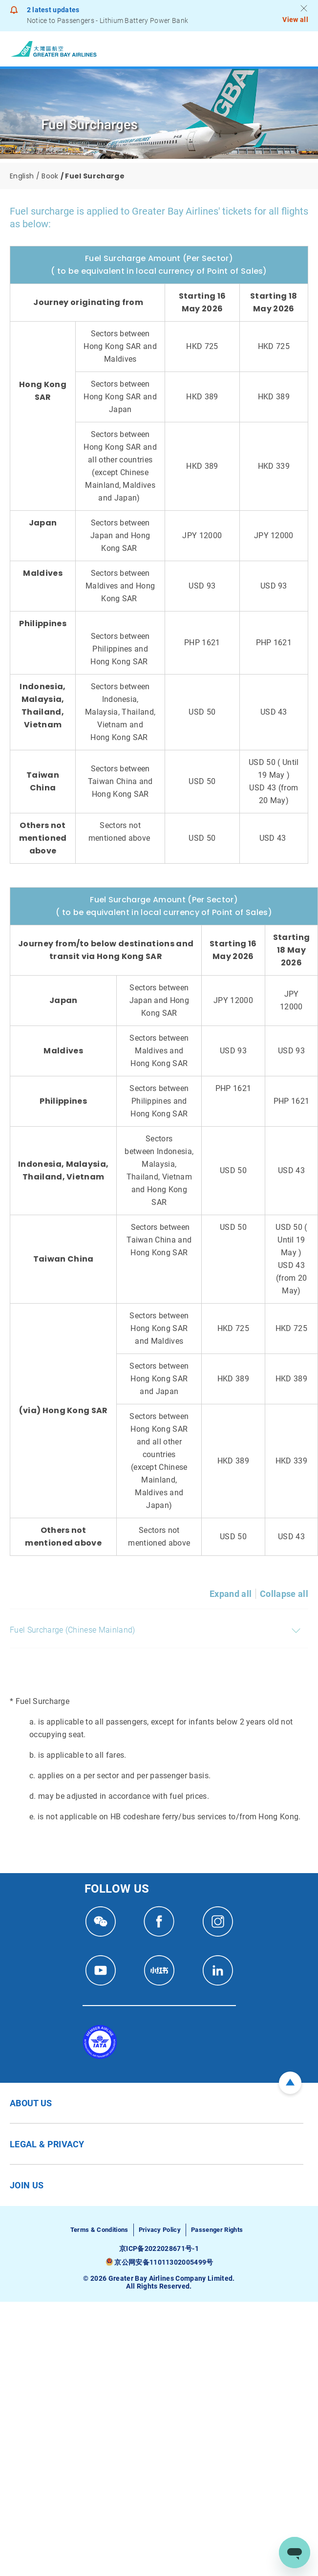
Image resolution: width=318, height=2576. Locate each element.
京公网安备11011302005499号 (163, 2262)
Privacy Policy (160, 2229)
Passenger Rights (217, 2229)
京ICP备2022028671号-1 (159, 2248)
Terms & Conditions (99, 2229)
